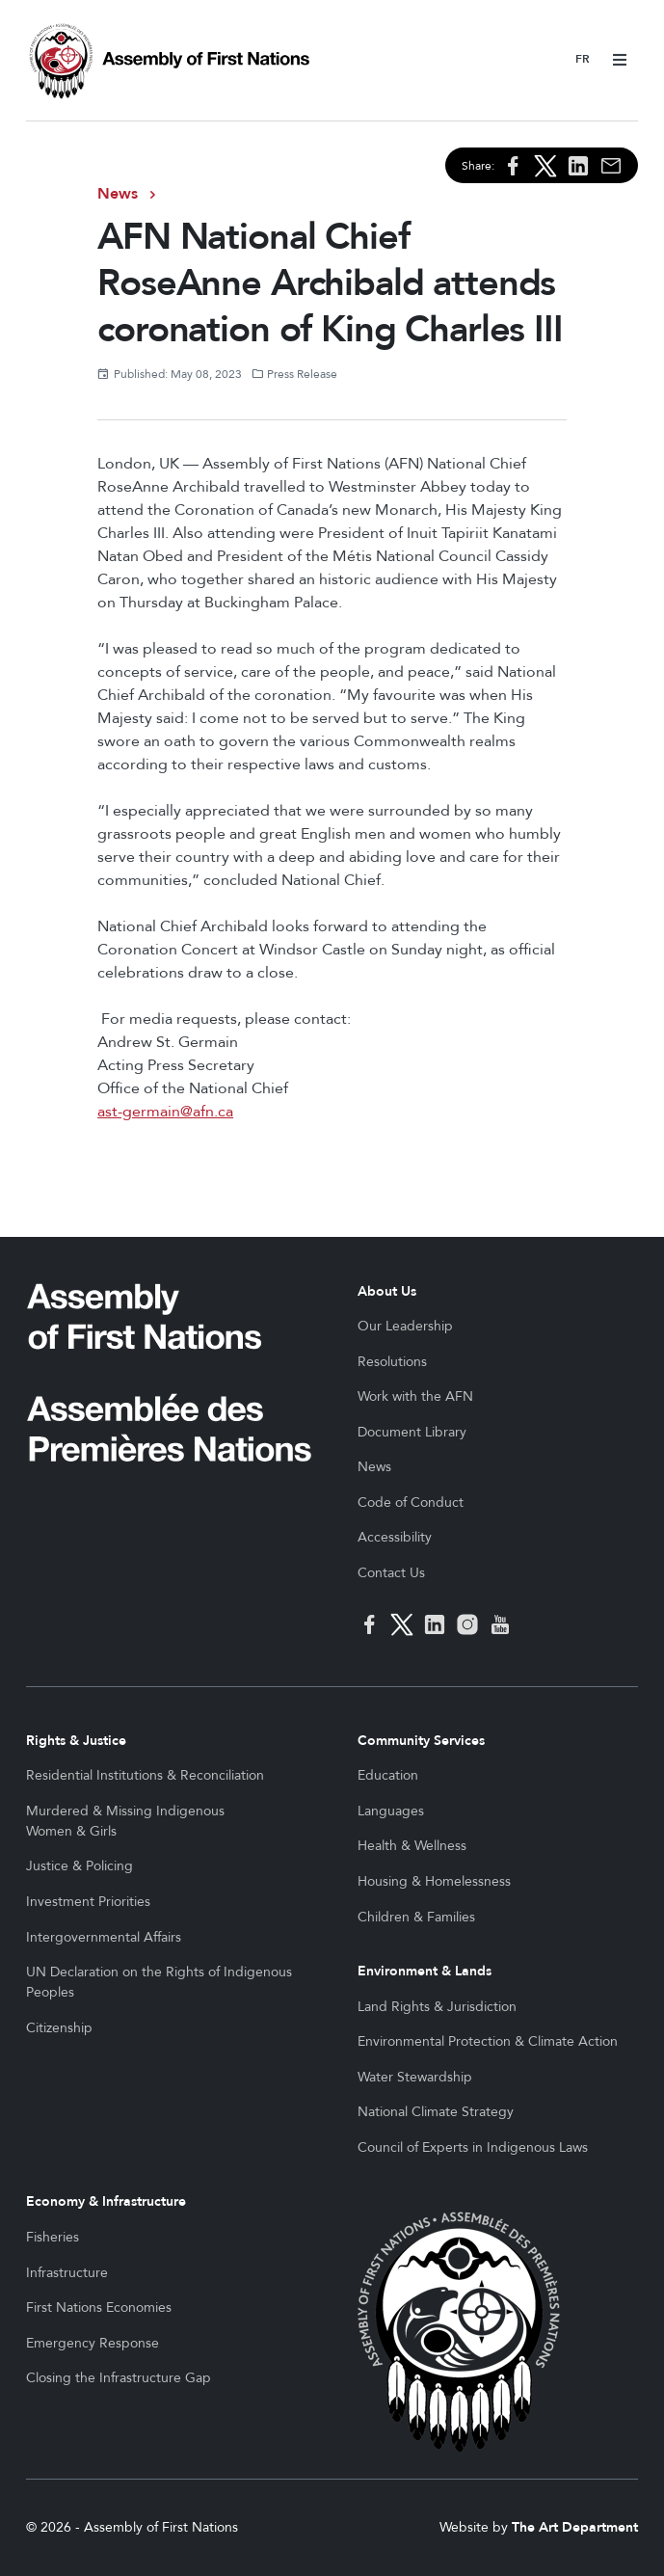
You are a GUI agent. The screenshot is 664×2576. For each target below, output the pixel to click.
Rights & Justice (76, 1740)
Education (388, 1775)
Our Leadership (405, 1326)
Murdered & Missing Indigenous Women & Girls (125, 1821)
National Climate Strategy (436, 2112)
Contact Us (391, 1573)
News (117, 193)
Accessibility (395, 1537)
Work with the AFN (415, 1396)
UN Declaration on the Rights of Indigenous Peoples (159, 1982)
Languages (391, 1811)
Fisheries (52, 2237)
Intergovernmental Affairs (103, 1937)
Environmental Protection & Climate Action (488, 2041)
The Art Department (575, 2527)
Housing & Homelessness (434, 1881)
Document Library (412, 1432)
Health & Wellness (412, 1846)
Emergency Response (92, 2343)
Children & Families (416, 1917)
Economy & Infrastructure (106, 2201)
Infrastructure (67, 2273)
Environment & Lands (424, 1971)
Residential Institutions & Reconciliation (145, 1775)
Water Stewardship (415, 2077)
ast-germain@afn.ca (165, 1111)
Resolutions (392, 1362)
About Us (387, 1291)
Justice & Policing (79, 1866)
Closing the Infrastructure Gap (118, 2378)
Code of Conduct (411, 1502)
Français (582, 60)
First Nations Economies (99, 2307)
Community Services (421, 1740)
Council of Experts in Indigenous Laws (473, 2147)
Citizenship (59, 2028)
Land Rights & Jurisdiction (437, 2007)
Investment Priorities (88, 1901)
